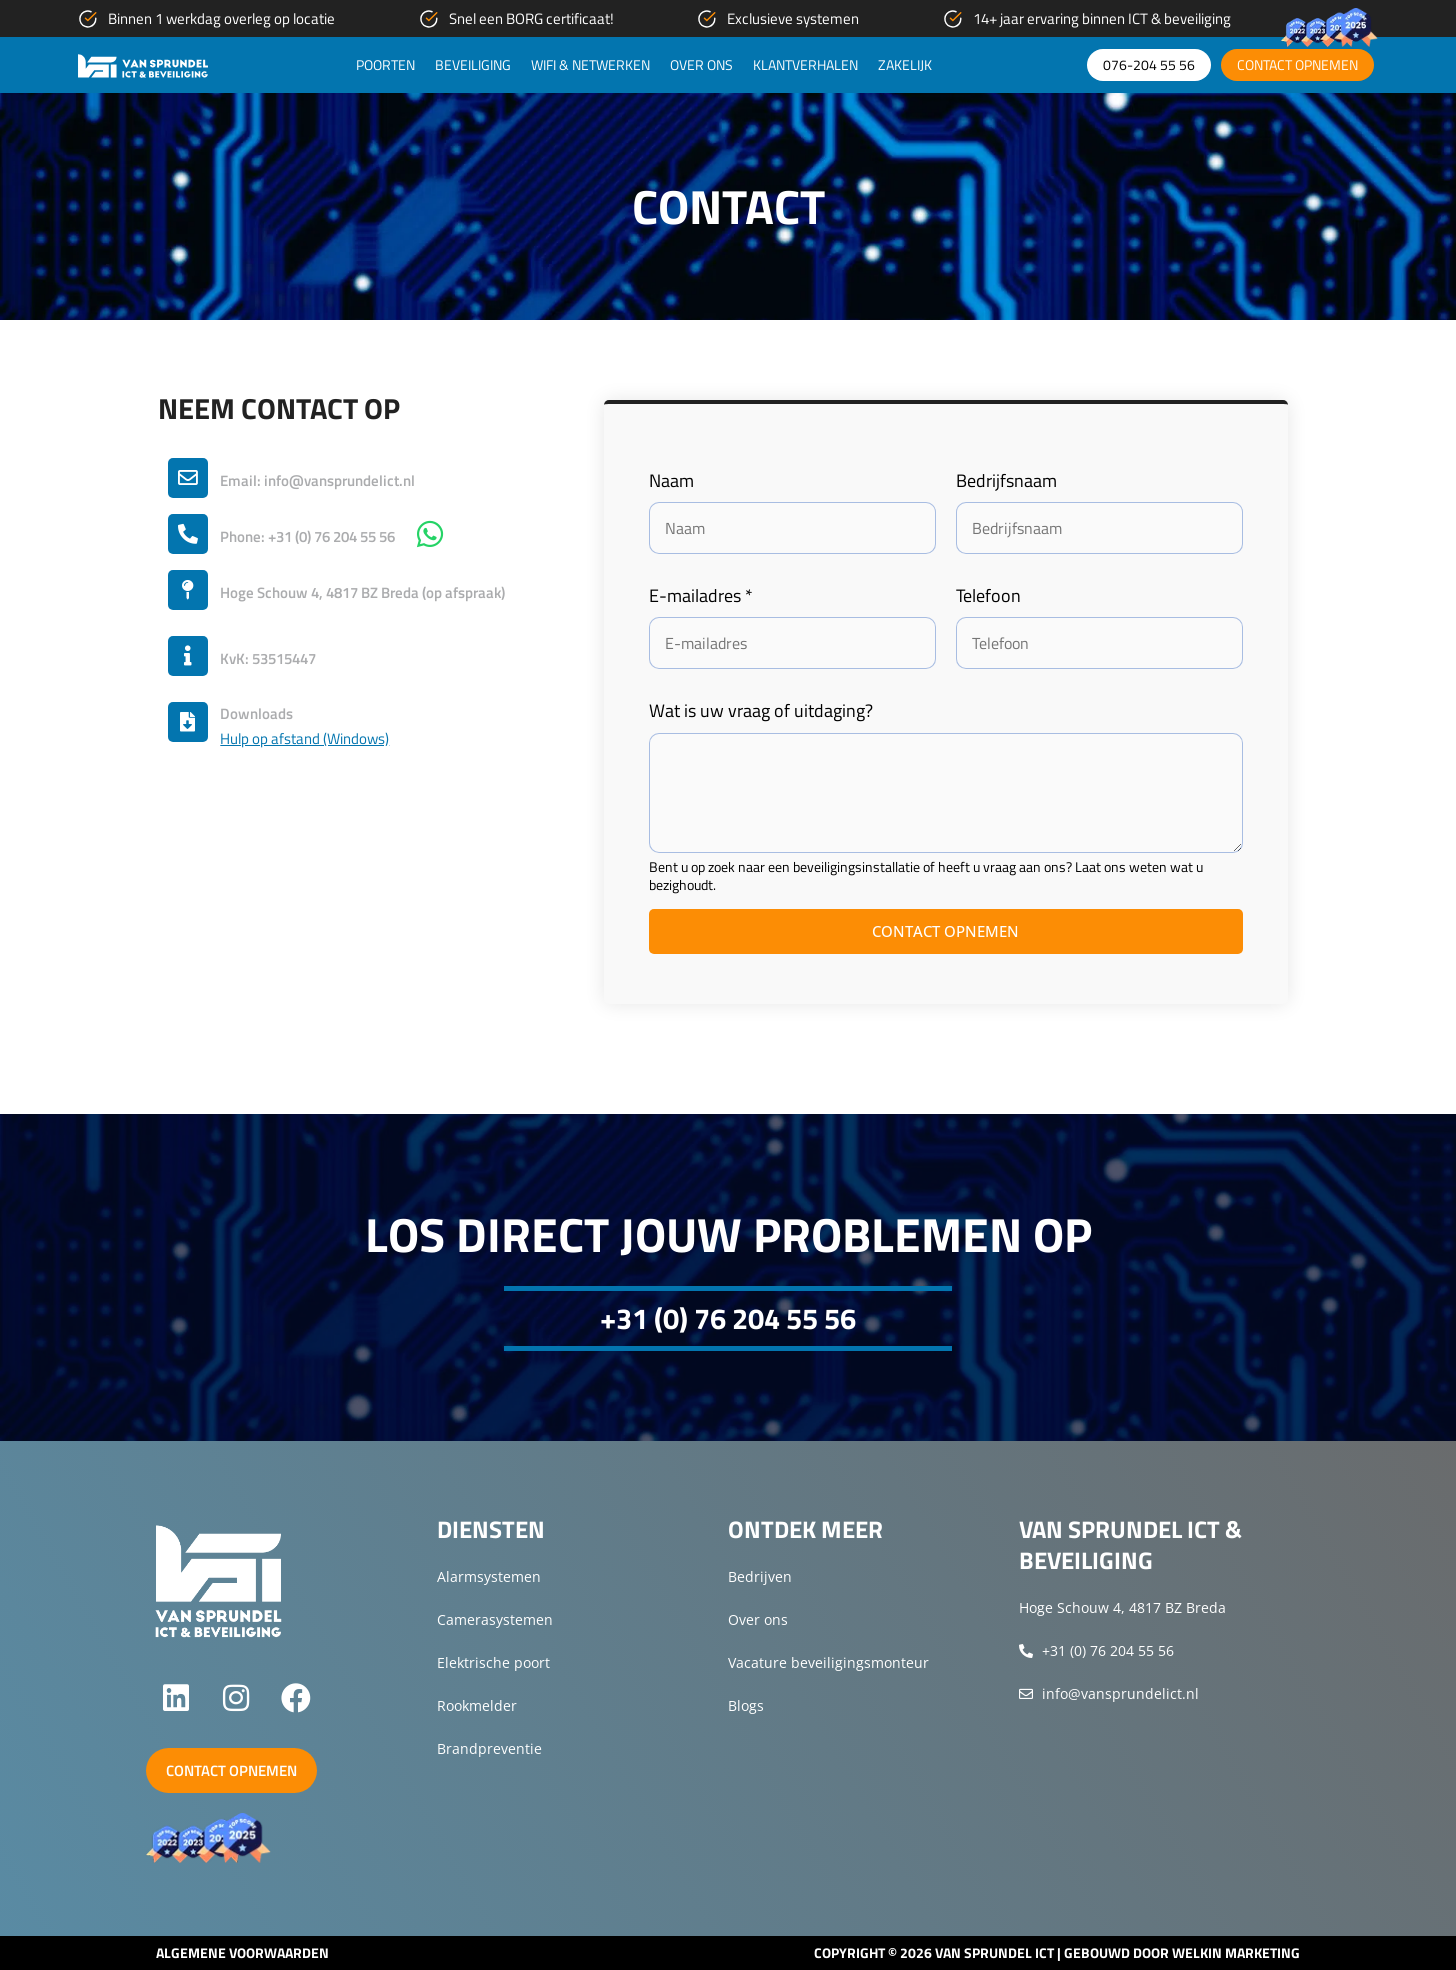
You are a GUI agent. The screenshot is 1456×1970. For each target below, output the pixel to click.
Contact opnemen (945, 931)
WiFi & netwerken (590, 65)
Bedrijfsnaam (1006, 480)
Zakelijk (905, 65)
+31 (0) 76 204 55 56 (728, 1318)
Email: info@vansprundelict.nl (317, 480)
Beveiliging (473, 65)
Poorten (385, 65)
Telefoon (988, 595)
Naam (671, 480)
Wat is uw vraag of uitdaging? (761, 710)
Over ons (701, 65)
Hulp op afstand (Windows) (304, 739)
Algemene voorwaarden (242, 1952)
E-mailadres (701, 595)
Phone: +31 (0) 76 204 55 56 (307, 536)
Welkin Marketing (1236, 1952)
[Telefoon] (1099, 643)
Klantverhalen (805, 65)
